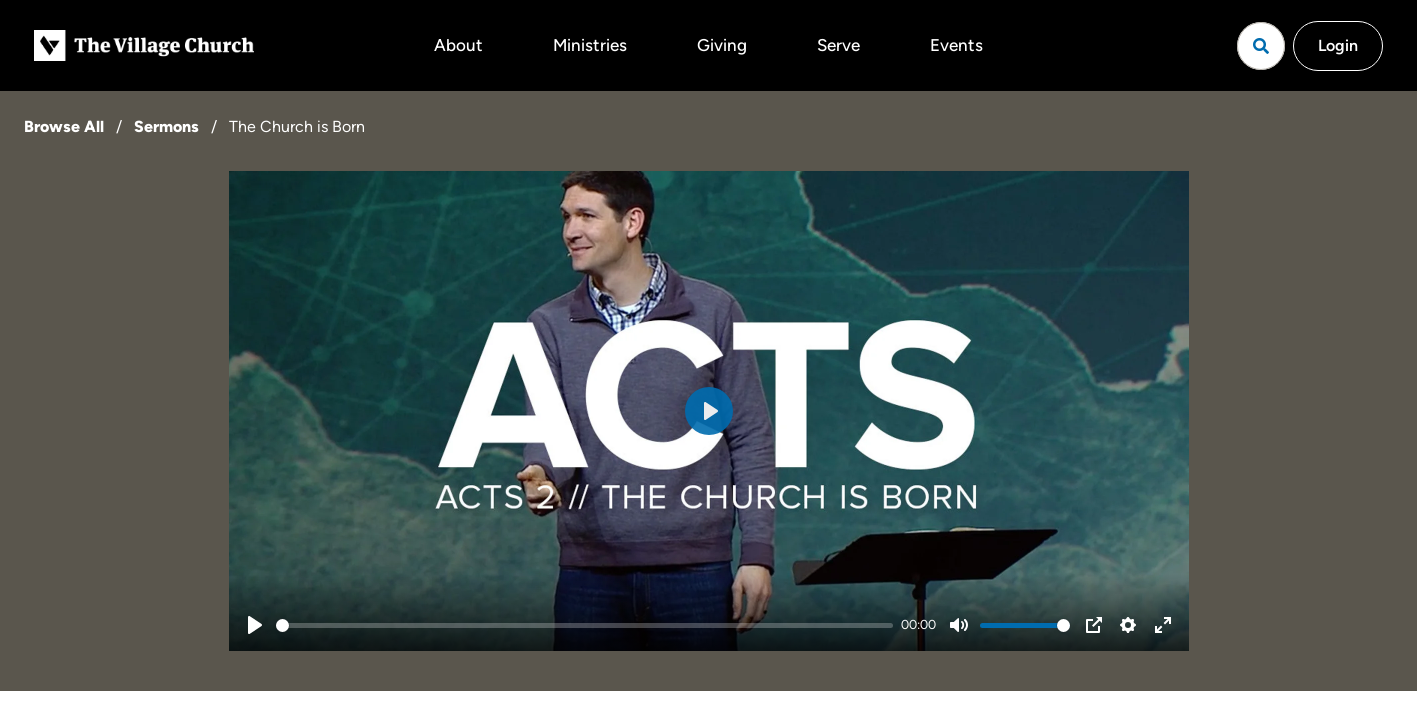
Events (956, 45)
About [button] (458, 45)
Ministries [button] (590, 45)
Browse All (64, 126)
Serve (838, 45)
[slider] (585, 625)
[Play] (255, 625)
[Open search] (1261, 46)
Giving (722, 45)
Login (1338, 45)
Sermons (166, 126)
